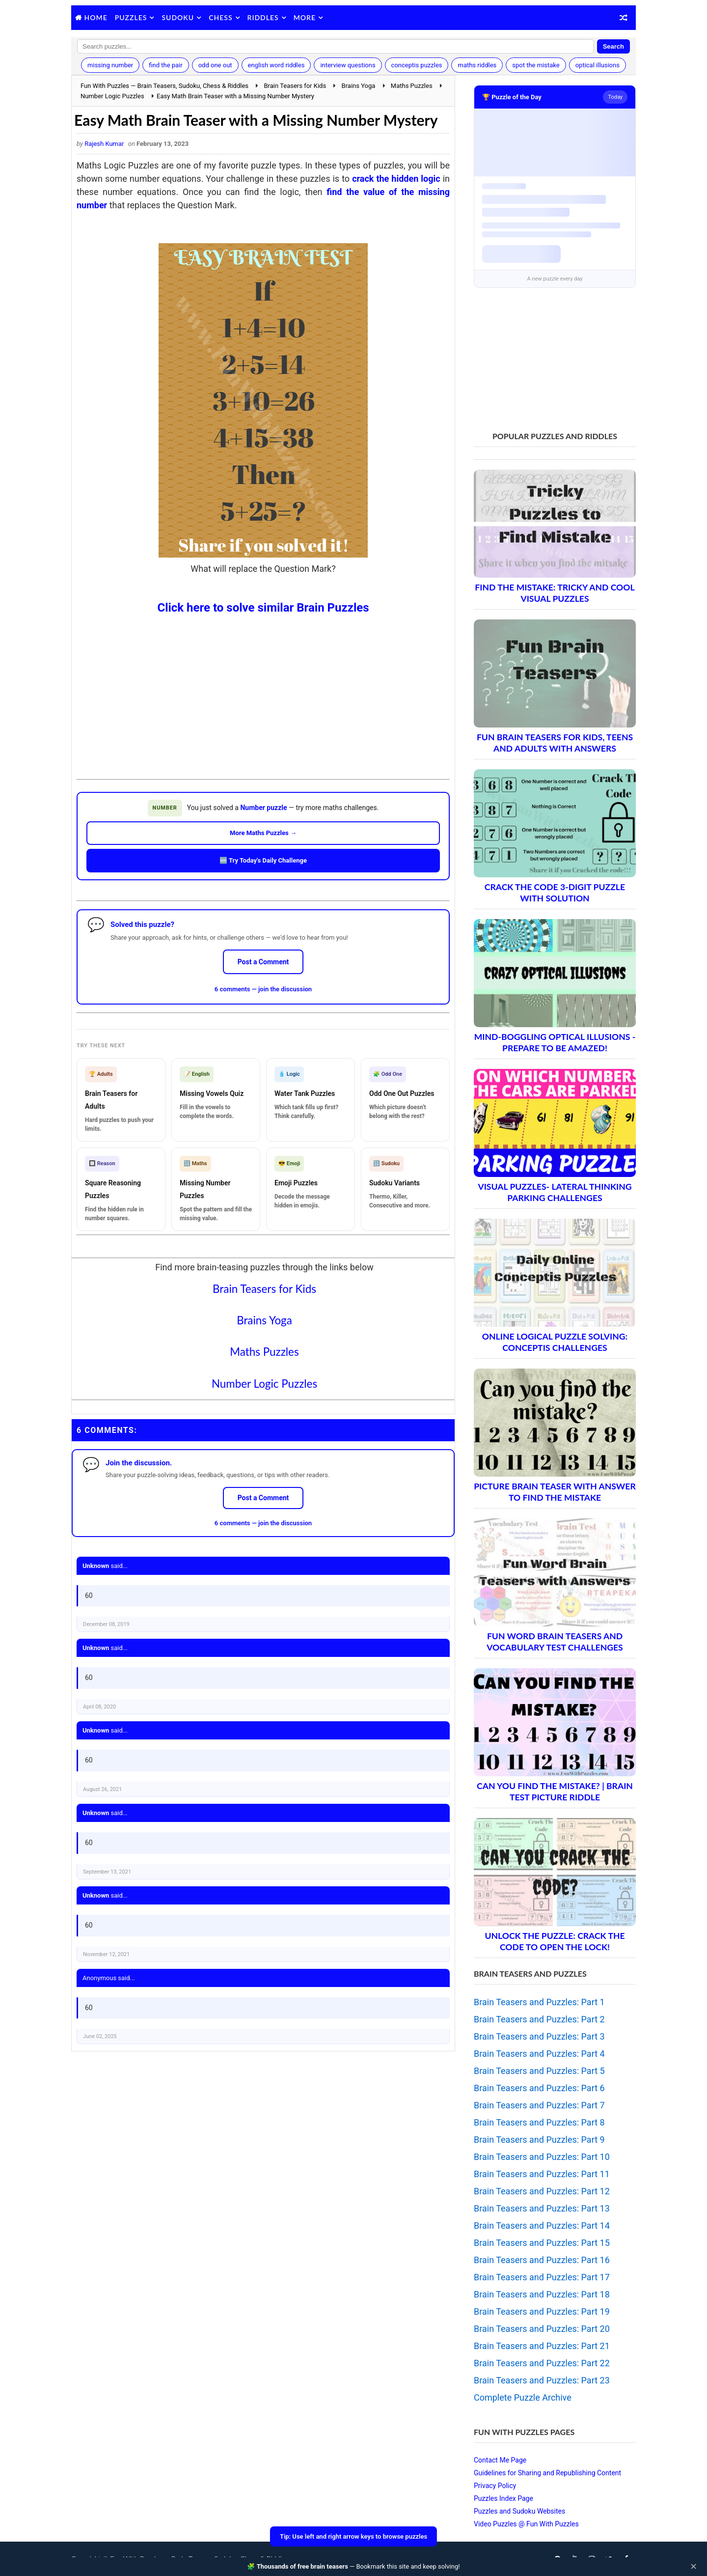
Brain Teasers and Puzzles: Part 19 (542, 2311)
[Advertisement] (263, 689)
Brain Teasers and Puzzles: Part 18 (542, 2294)
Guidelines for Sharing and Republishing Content (547, 2473)
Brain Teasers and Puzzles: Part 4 (539, 2053)
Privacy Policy (495, 2486)
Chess (220, 17)
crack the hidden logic (396, 178)
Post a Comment (263, 962)
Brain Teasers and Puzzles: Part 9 (539, 2139)
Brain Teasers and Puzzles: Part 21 (542, 2346)
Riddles (263, 17)
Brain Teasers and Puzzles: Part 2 (539, 2019)
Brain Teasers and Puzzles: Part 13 (542, 2208)
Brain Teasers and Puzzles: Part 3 (539, 2036)
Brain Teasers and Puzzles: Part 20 (542, 2329)
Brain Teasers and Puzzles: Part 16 (542, 2260)
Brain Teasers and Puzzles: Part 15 (542, 2243)
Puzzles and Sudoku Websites (519, 2511)
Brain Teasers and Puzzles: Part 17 (542, 2277)
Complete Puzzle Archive (522, 2397)
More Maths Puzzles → (263, 833)
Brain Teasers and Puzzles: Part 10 (542, 2157)
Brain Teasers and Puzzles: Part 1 (539, 2002)
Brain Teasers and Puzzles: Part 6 (539, 2088)
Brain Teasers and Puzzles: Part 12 (542, 2191)
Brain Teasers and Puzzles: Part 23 (542, 2380)
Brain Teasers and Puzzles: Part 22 (542, 2363)
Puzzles (131, 17)
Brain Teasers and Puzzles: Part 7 (539, 2105)
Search (613, 46)
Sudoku (178, 17)
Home (96, 17)
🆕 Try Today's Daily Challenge (263, 860)
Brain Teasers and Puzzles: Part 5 (539, 2071)
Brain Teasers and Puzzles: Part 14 (542, 2225)
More (305, 17)
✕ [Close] (693, 2566)
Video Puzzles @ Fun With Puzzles (526, 2524)
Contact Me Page (500, 2460)
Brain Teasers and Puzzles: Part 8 (539, 2122)
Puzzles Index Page (503, 2498)
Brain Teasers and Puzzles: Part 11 (542, 2174)
